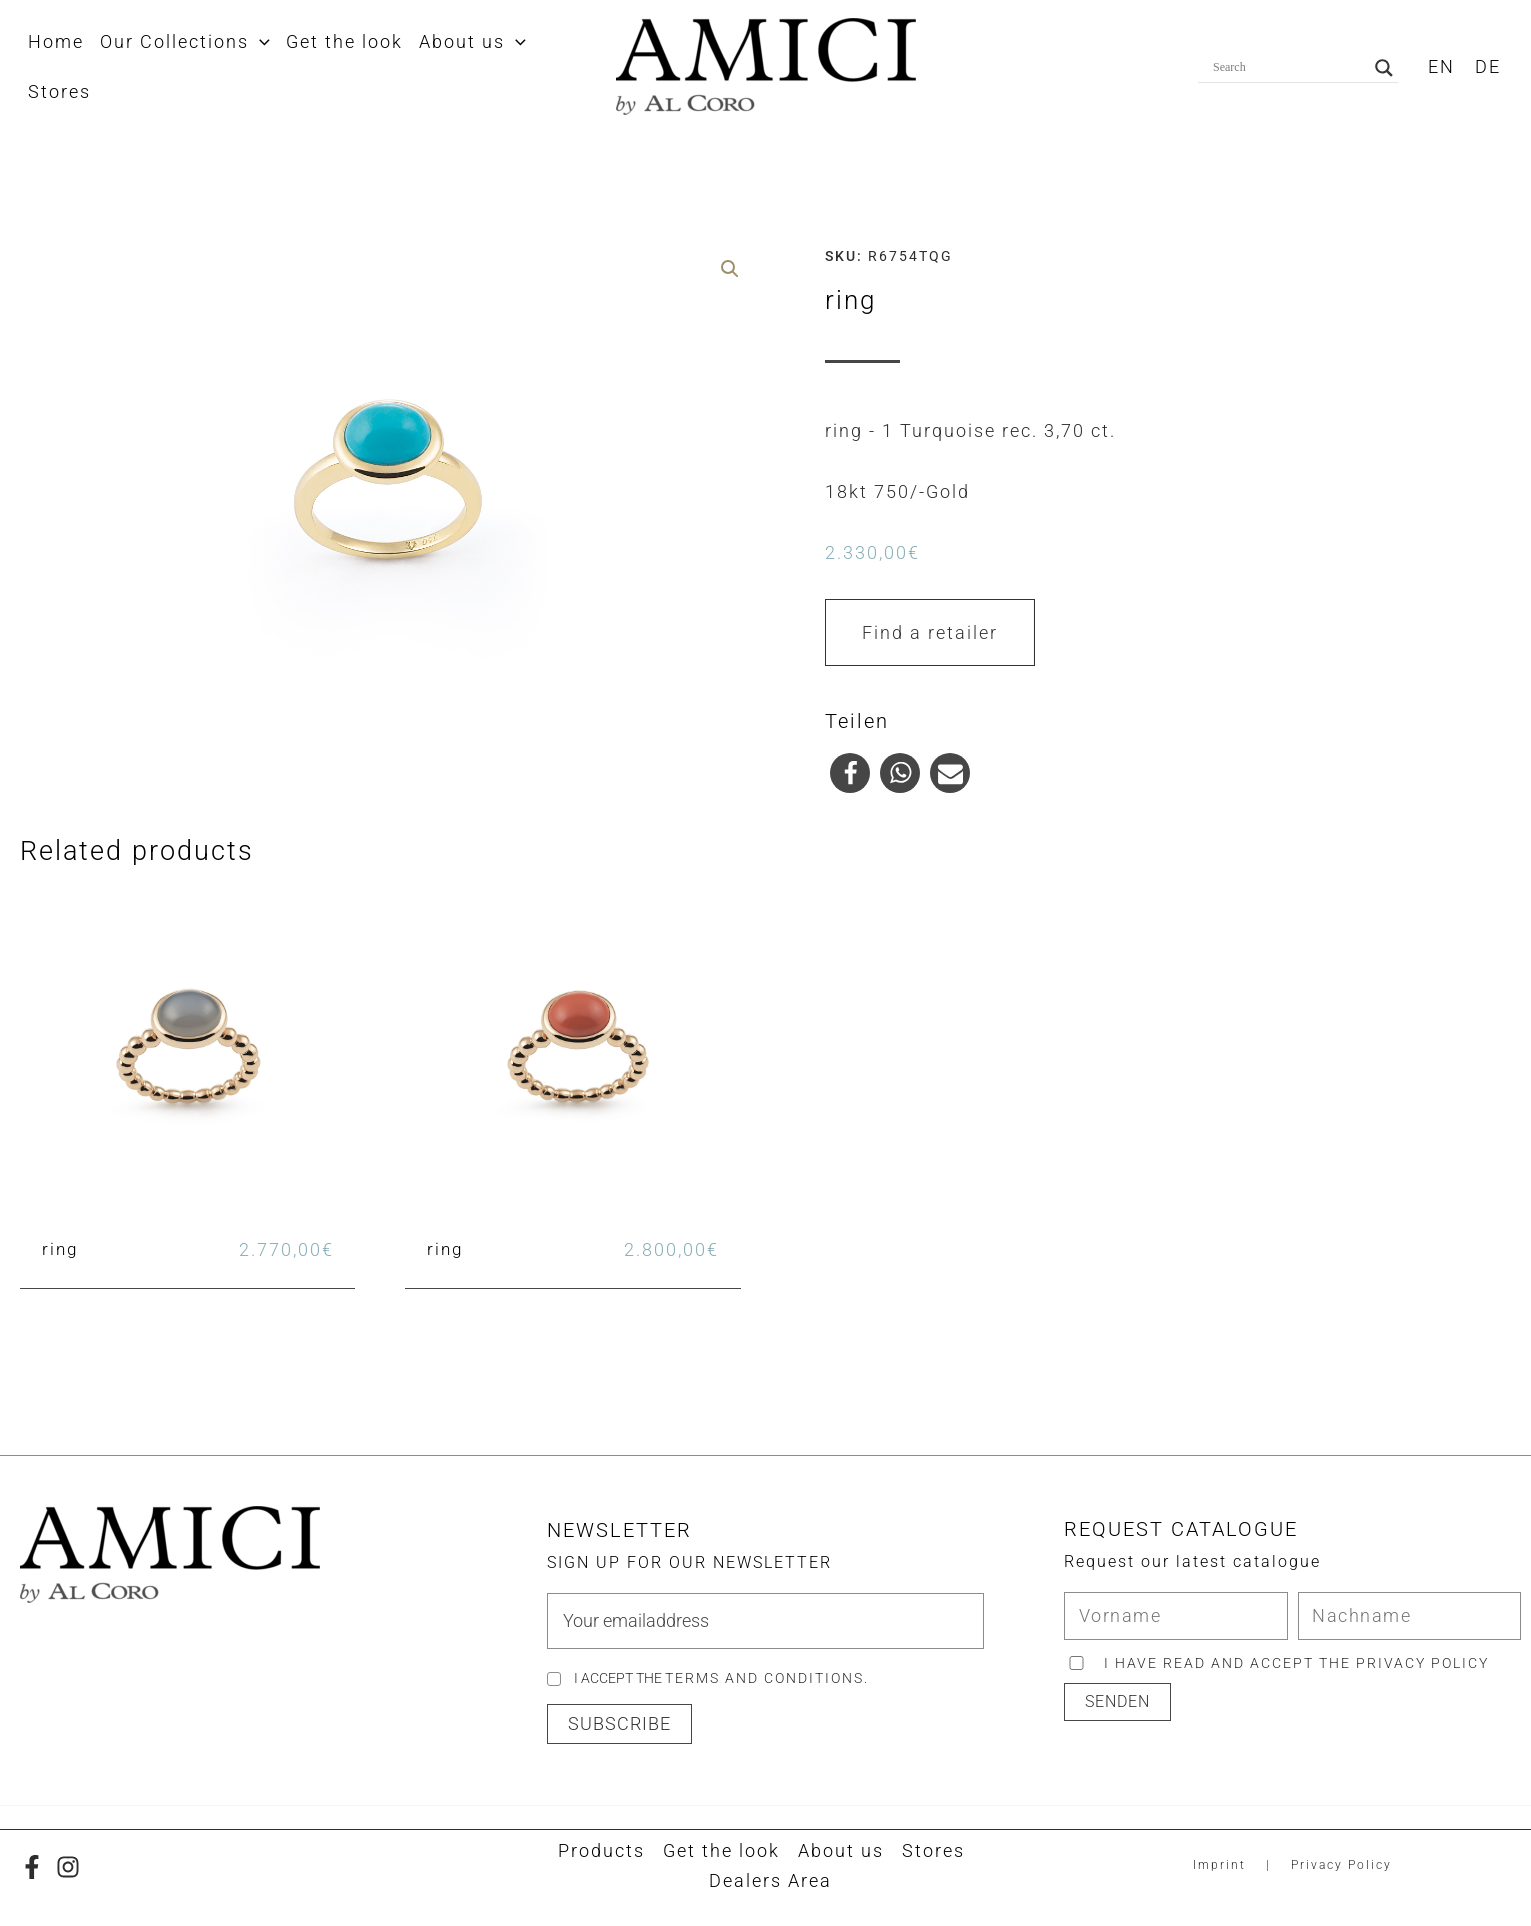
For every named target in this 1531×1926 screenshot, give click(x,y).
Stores (933, 1850)
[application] (256, 42)
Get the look (721, 1850)
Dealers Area (770, 1880)
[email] (765, 1621)
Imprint (1219, 1865)
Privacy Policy (1341, 1865)
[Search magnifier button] (1384, 68)
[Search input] (1289, 68)
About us (841, 1850)
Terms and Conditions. (767, 1678)
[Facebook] (32, 1867)
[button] (850, 773)
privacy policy (1422, 1663)
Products (601, 1850)
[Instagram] (68, 1867)
